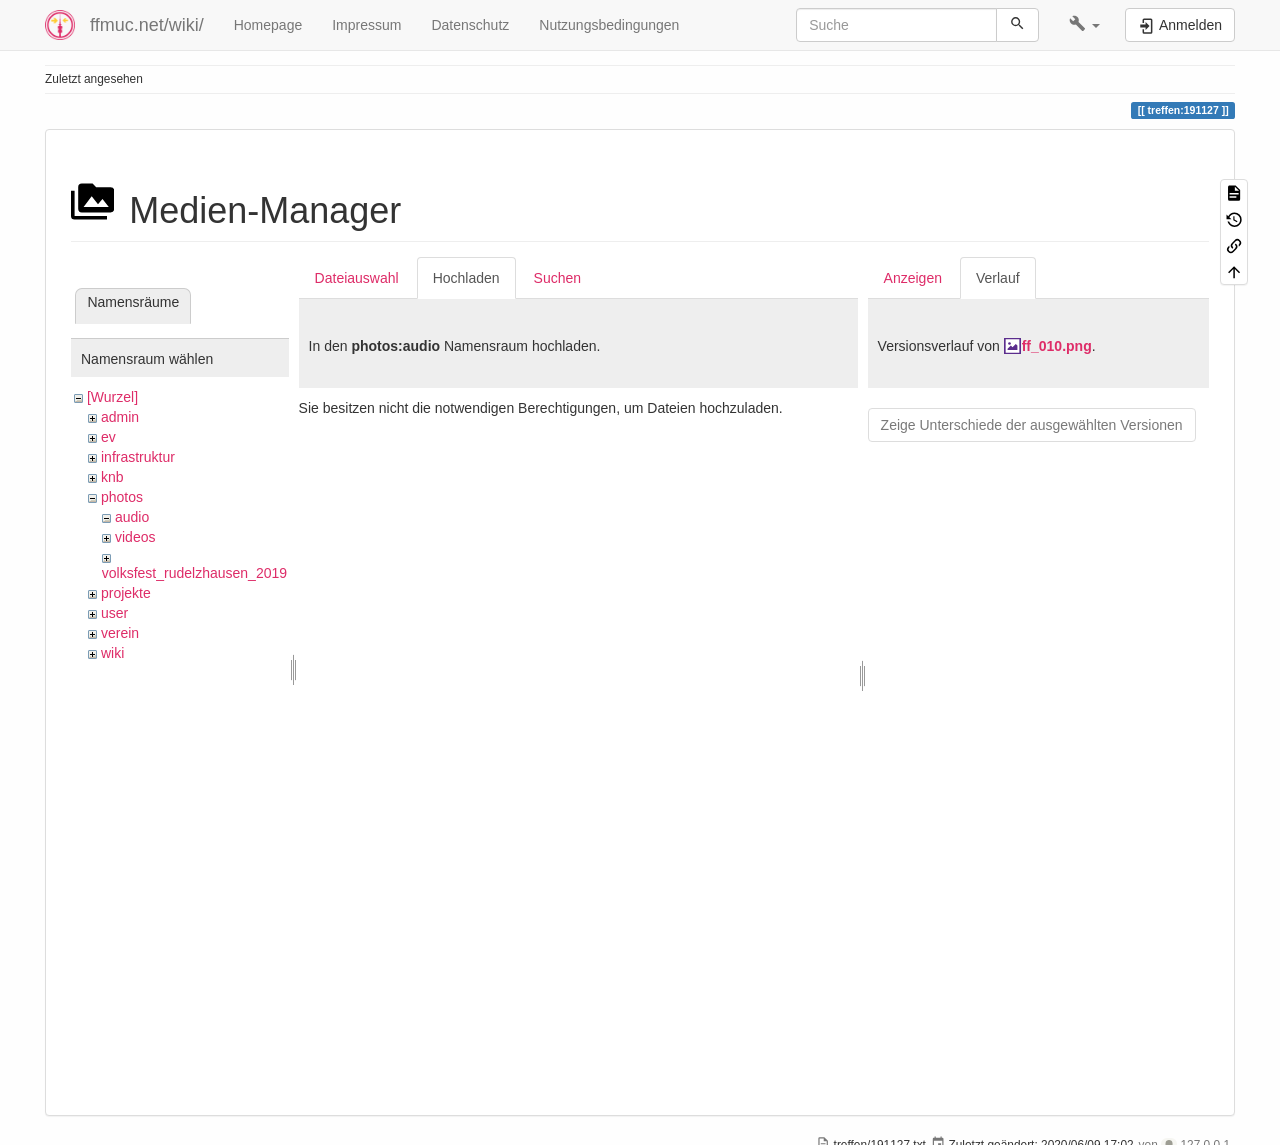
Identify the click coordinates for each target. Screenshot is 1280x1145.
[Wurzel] (112, 397)
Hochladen (466, 278)
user (114, 613)
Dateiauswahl (357, 278)
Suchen (557, 278)
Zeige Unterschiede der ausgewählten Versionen (1032, 425)
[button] (1084, 25)
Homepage (268, 25)
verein (120, 633)
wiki (112, 653)
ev (108, 437)
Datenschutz (470, 25)
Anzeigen (913, 278)
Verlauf (998, 278)
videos (135, 537)
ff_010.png (1057, 346)
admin (120, 417)
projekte (126, 593)
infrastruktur (138, 457)
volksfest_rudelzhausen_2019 (194, 573)
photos (122, 497)
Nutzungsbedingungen (609, 25)
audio (132, 517)
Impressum (366, 25)
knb (112, 477)
